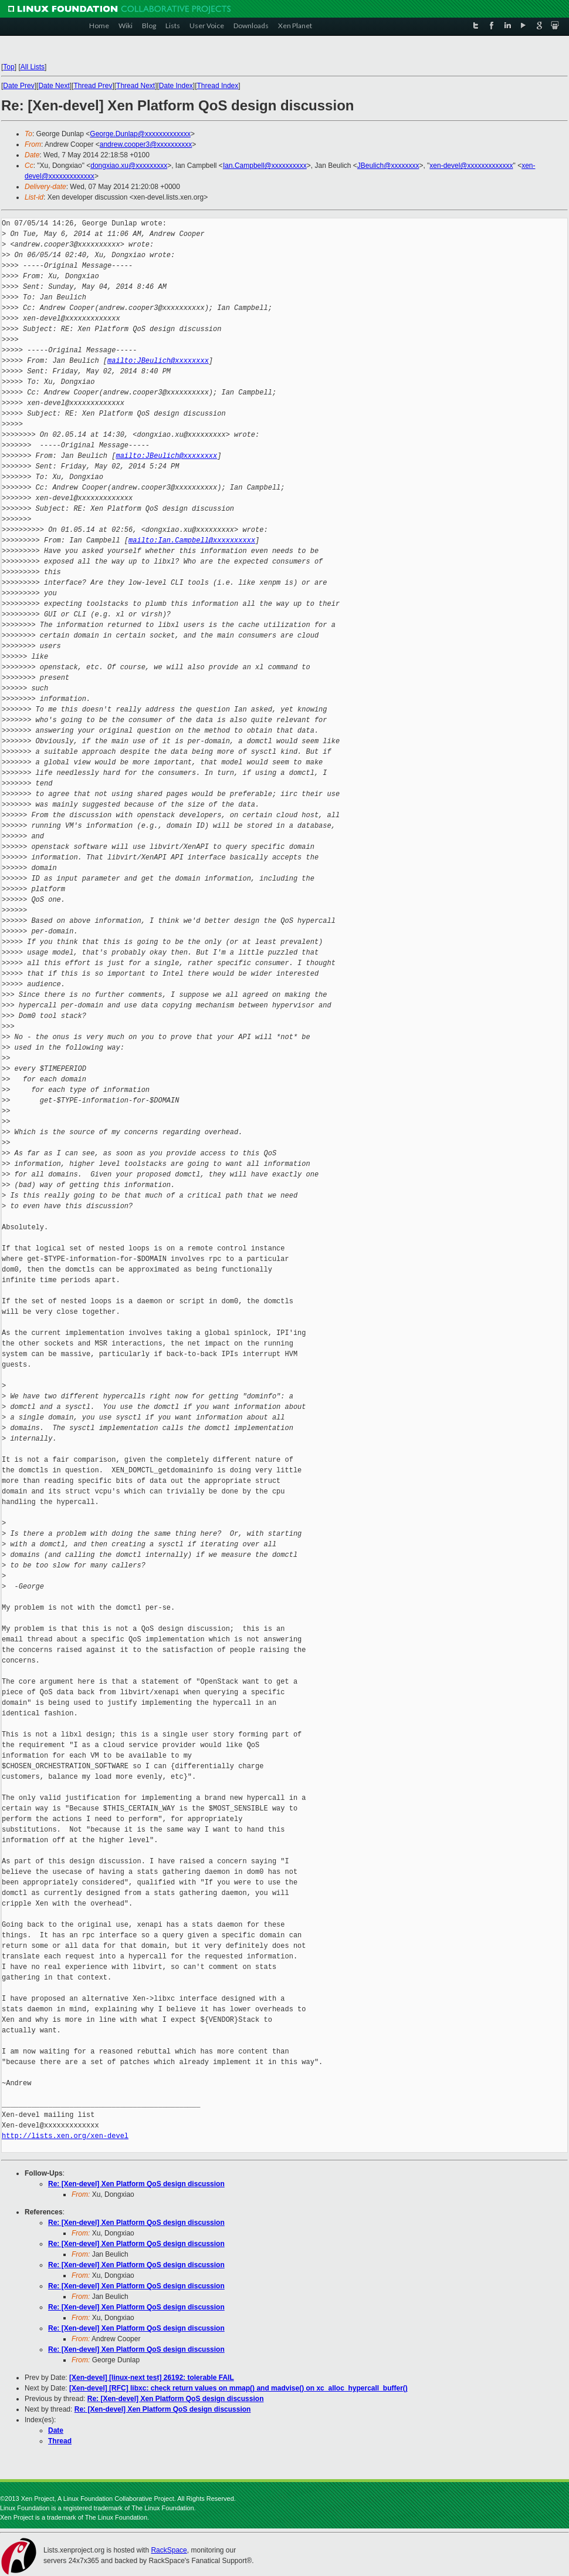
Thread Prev (92, 86)
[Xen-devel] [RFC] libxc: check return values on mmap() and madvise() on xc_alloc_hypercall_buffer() (238, 2388)
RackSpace (169, 2550)
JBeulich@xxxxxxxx (388, 165)
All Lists (33, 67)
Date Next (53, 86)
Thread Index (218, 86)
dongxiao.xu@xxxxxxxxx (128, 165)
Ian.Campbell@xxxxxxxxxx (265, 165)
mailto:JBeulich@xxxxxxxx (158, 361)
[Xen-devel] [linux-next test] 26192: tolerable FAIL (151, 2377)
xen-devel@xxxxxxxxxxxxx (471, 165)
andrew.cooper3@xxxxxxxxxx (146, 144)
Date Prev (18, 86)
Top (8, 67)
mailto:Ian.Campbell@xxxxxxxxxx (191, 540)
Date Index (176, 86)
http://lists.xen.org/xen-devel (65, 2136)
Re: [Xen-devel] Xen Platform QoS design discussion (136, 2184)
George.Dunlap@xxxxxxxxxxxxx (140, 134)
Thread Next (135, 86)
